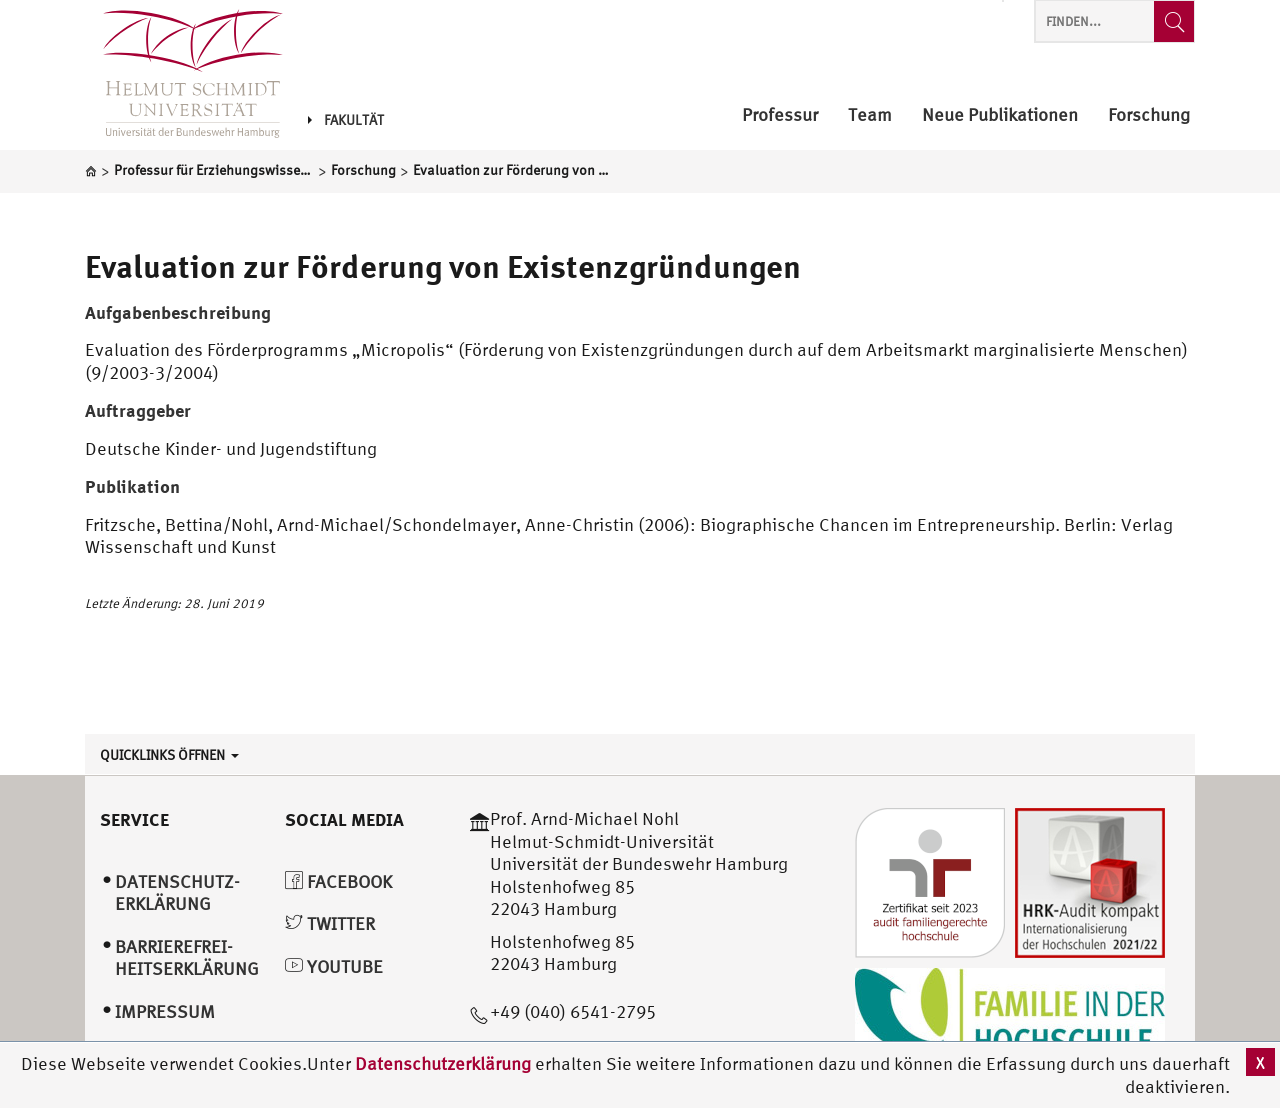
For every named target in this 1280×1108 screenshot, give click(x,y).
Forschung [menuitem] (1149, 115)
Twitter (330, 923)
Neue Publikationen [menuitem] (1000, 115)
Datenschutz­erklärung (177, 893)
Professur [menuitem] (780, 115)
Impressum (165, 1011)
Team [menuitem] (870, 115)
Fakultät (346, 120)
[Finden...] (1174, 21)
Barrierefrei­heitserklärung (187, 958)
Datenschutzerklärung (443, 1063)
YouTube (334, 966)
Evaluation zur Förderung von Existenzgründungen (443, 266)
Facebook (338, 881)
